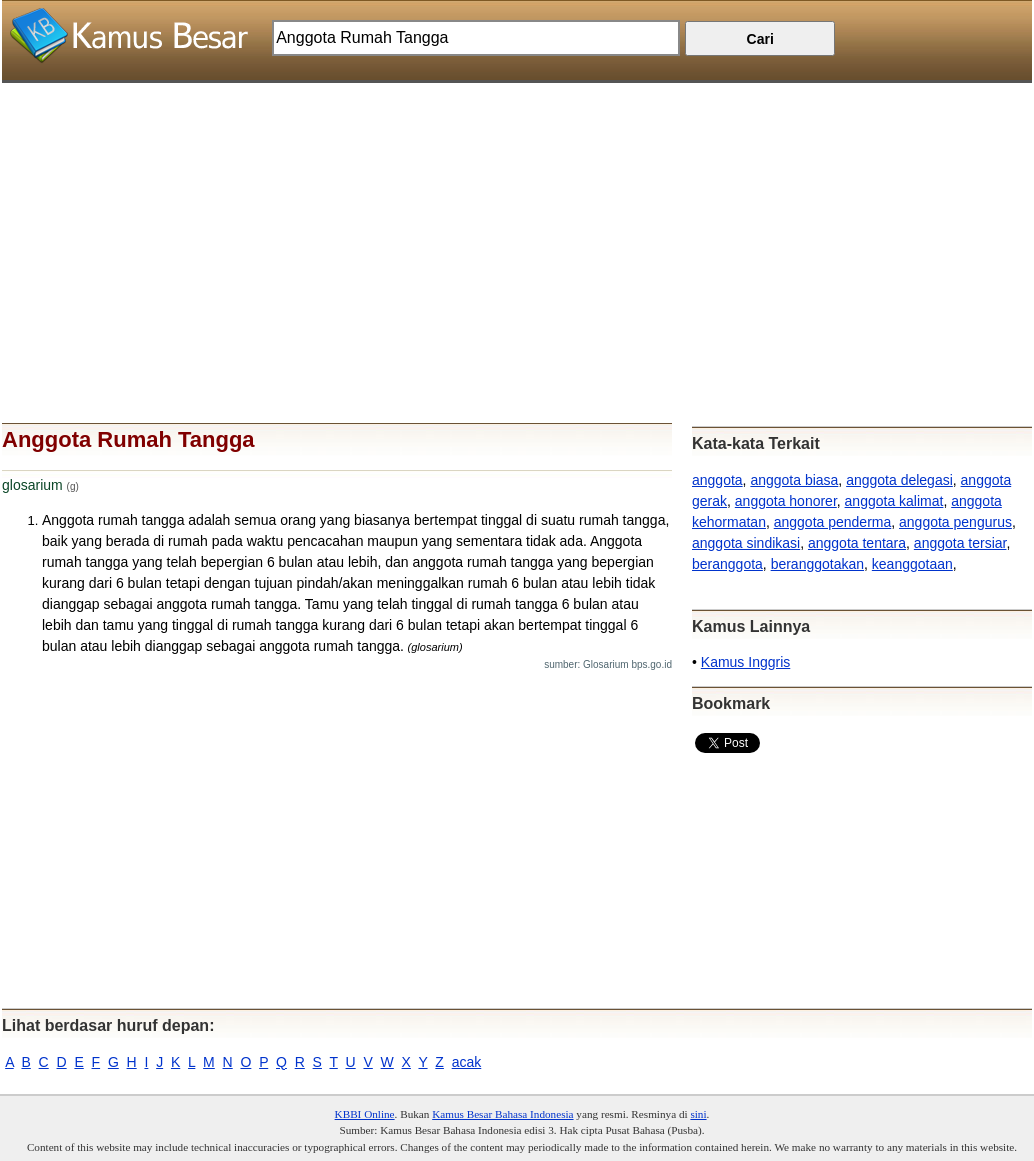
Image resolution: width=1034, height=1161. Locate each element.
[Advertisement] (517, 223)
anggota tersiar (960, 543)
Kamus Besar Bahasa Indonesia (502, 1114)
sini (698, 1114)
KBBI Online (365, 1114)
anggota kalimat (894, 501)
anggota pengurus (955, 522)
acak (467, 1062)
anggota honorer (786, 501)
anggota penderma (833, 522)
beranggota (727, 564)
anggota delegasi (899, 480)
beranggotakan (817, 564)
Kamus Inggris (745, 662)
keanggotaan (912, 564)
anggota (717, 480)
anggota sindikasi (746, 543)
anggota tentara (857, 543)
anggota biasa (794, 480)
